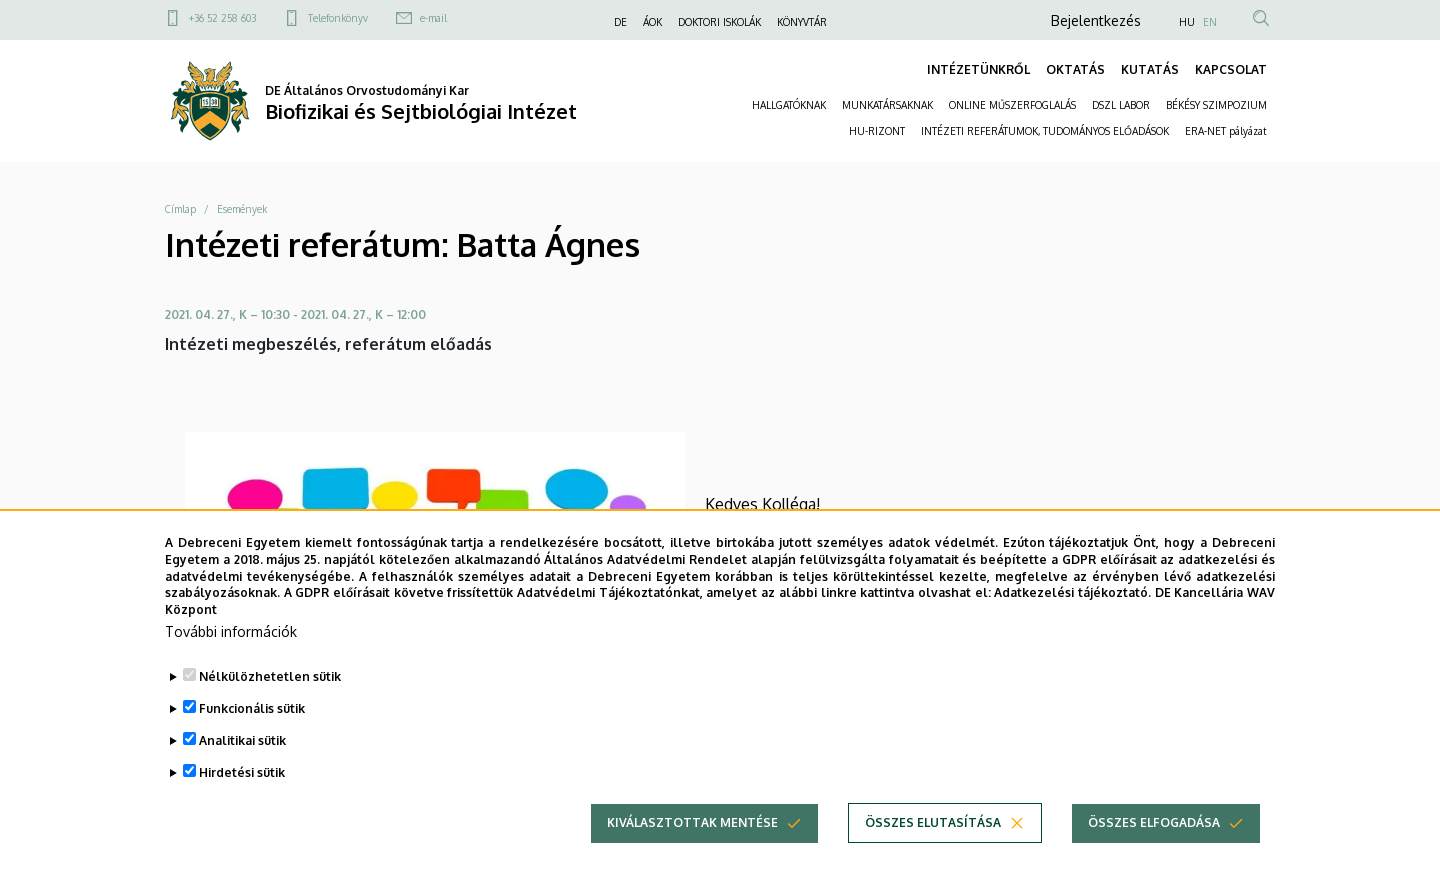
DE (620, 22)
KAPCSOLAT (1231, 69)
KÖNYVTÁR (802, 22)
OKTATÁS (1075, 69)
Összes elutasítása (933, 841)
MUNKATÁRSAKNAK (887, 105)
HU (1187, 22)
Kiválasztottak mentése (692, 841)
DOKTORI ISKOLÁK (719, 22)
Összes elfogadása (1154, 841)
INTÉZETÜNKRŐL (978, 69)
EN (1210, 22)
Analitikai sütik (242, 759)
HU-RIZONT (877, 131)
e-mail (433, 18)
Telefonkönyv (338, 18)
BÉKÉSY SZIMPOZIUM (1216, 105)
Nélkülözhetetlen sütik (270, 695)
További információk (231, 650)
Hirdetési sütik (242, 791)
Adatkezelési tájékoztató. (1072, 611)
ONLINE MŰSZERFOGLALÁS (1012, 105)
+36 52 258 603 (222, 18)
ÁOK (652, 22)
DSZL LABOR (1121, 105)
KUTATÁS (1150, 69)
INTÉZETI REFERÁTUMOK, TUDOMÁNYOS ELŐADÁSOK (1045, 131)
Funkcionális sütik (252, 727)
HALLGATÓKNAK (789, 105)
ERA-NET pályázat (1226, 131)
